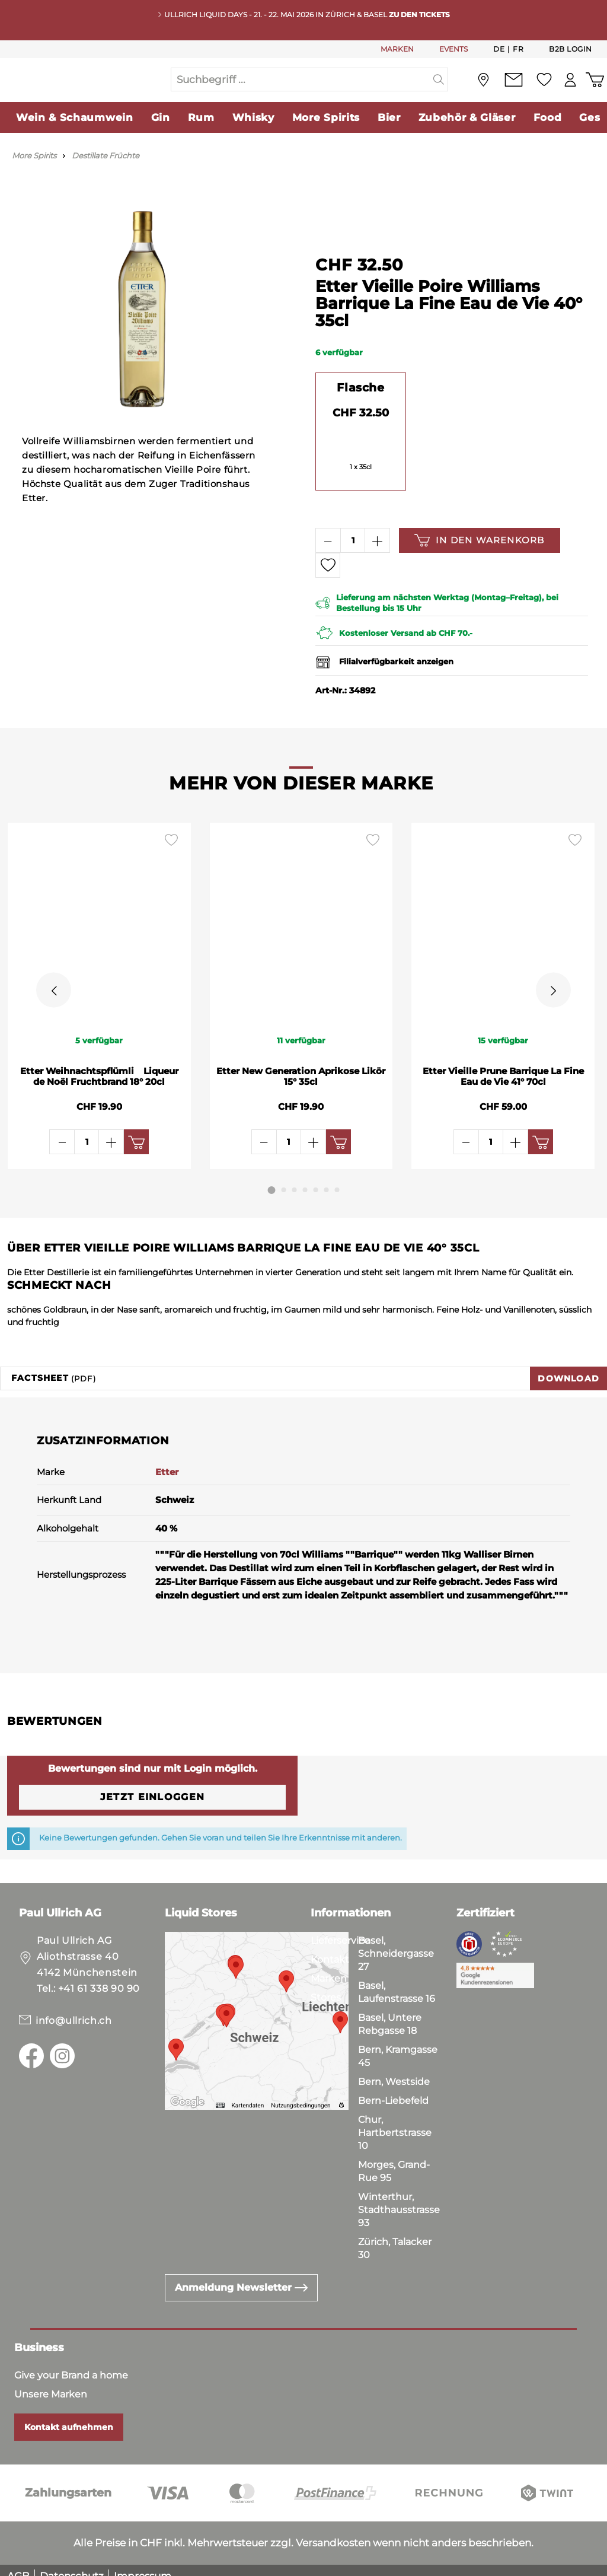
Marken (329, 1966)
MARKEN (397, 48)
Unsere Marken (50, 2382)
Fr (518, 48)
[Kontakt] (509, 91)
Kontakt (330, 1947)
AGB (18, 2564)
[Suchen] (439, 91)
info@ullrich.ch (74, 2008)
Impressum (142, 2564)
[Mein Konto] (568, 91)
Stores (326, 1985)
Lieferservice (340, 1928)
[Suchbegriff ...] (300, 91)
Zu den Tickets (419, 14)
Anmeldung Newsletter (241, 2275)
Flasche (360, 412)
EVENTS (453, 48)
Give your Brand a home (71, 2363)
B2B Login (570, 48)
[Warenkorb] (594, 91)
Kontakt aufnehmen (68, 2415)
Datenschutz (72, 2564)
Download (568, 1366)
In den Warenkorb (479, 564)
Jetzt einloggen (152, 1785)
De (498, 48)
